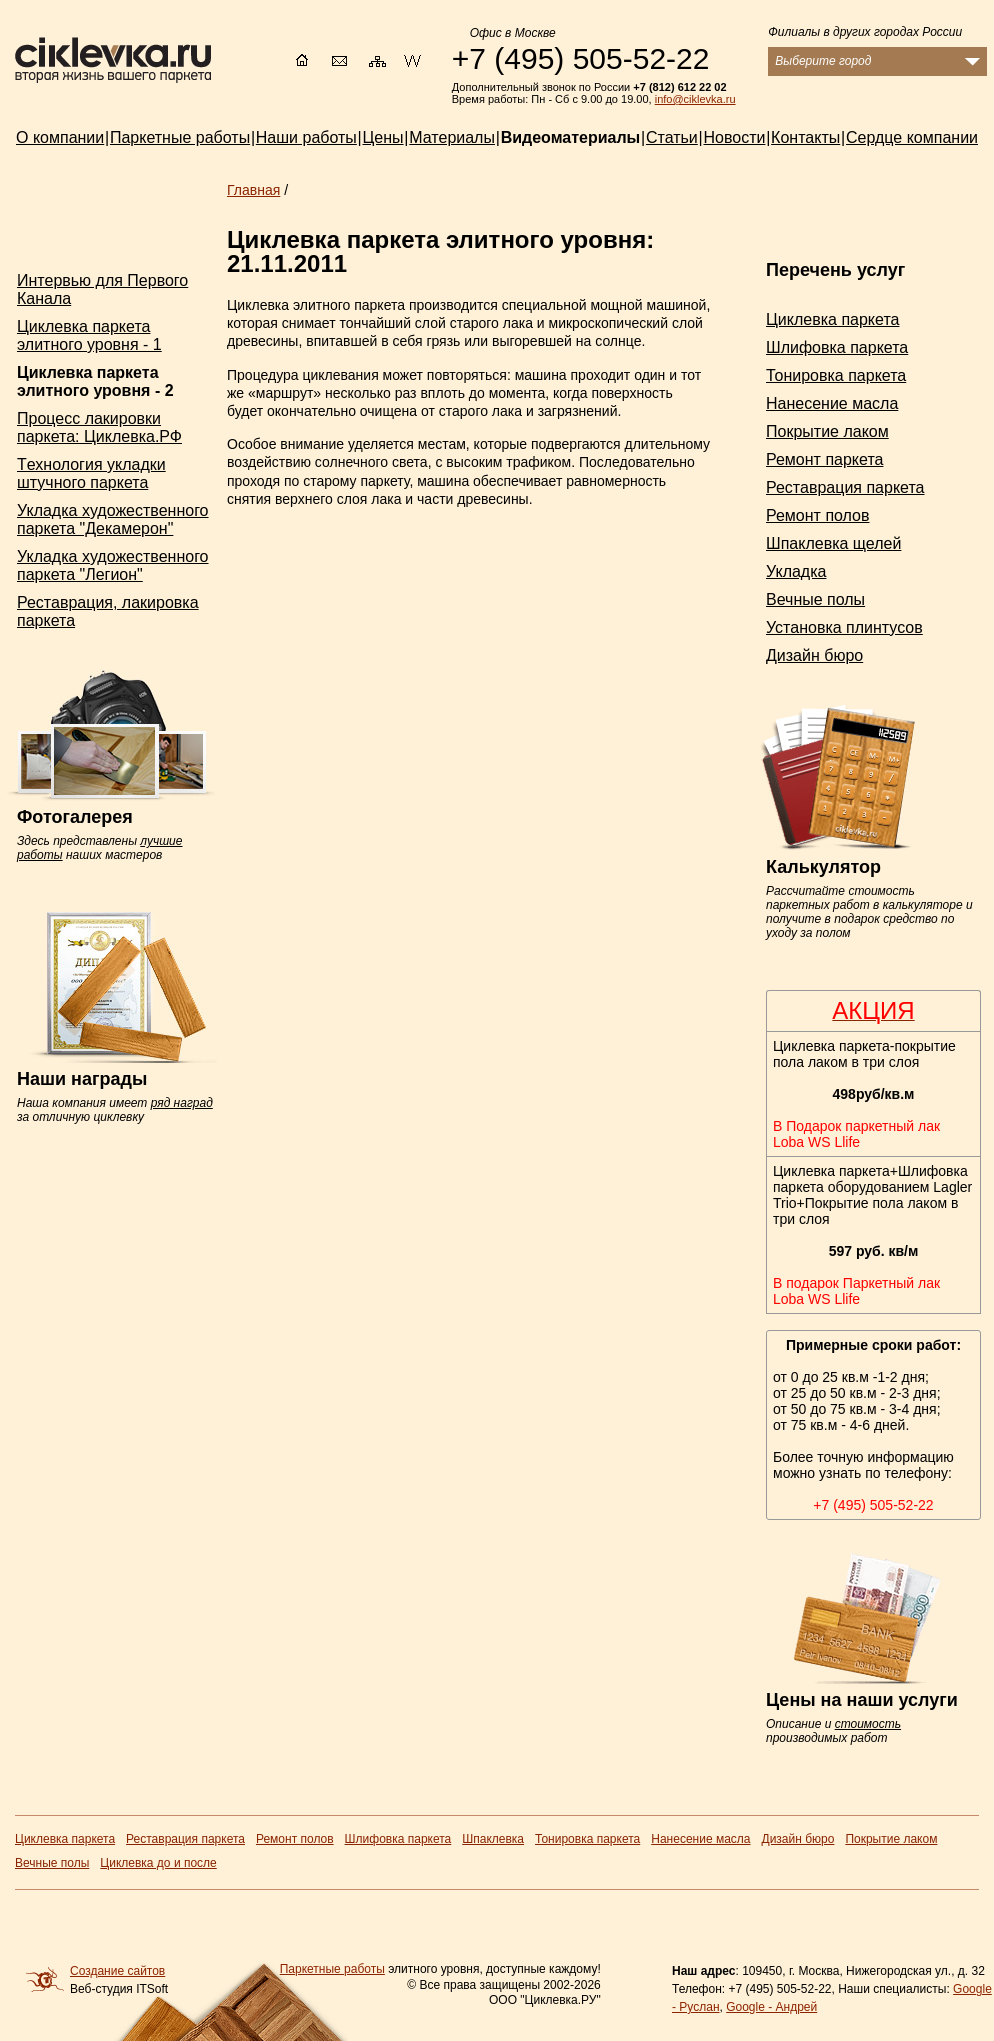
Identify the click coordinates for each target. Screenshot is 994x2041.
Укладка (796, 571)
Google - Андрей (771, 2007)
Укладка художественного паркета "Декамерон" (113, 519)
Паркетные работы (332, 1969)
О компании (60, 137)
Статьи (672, 137)
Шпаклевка (493, 1839)
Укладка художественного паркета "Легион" (113, 565)
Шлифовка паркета (837, 347)
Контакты (805, 137)
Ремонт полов (818, 515)
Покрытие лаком (827, 431)
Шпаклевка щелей (833, 543)
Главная (253, 190)
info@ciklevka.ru (695, 99)
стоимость (868, 1724)
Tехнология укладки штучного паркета (91, 473)
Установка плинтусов (844, 627)
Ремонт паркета (824, 459)
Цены (383, 137)
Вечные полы (815, 599)
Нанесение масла (832, 403)
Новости (734, 137)
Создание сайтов (117, 1971)
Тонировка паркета (836, 375)
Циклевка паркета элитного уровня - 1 (89, 335)
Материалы (452, 137)
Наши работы (306, 137)
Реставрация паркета (845, 487)
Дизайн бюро (814, 655)
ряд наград (182, 1103)
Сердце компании (912, 137)
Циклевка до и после (158, 1863)
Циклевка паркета (832, 319)
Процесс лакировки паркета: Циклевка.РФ (99, 427)
